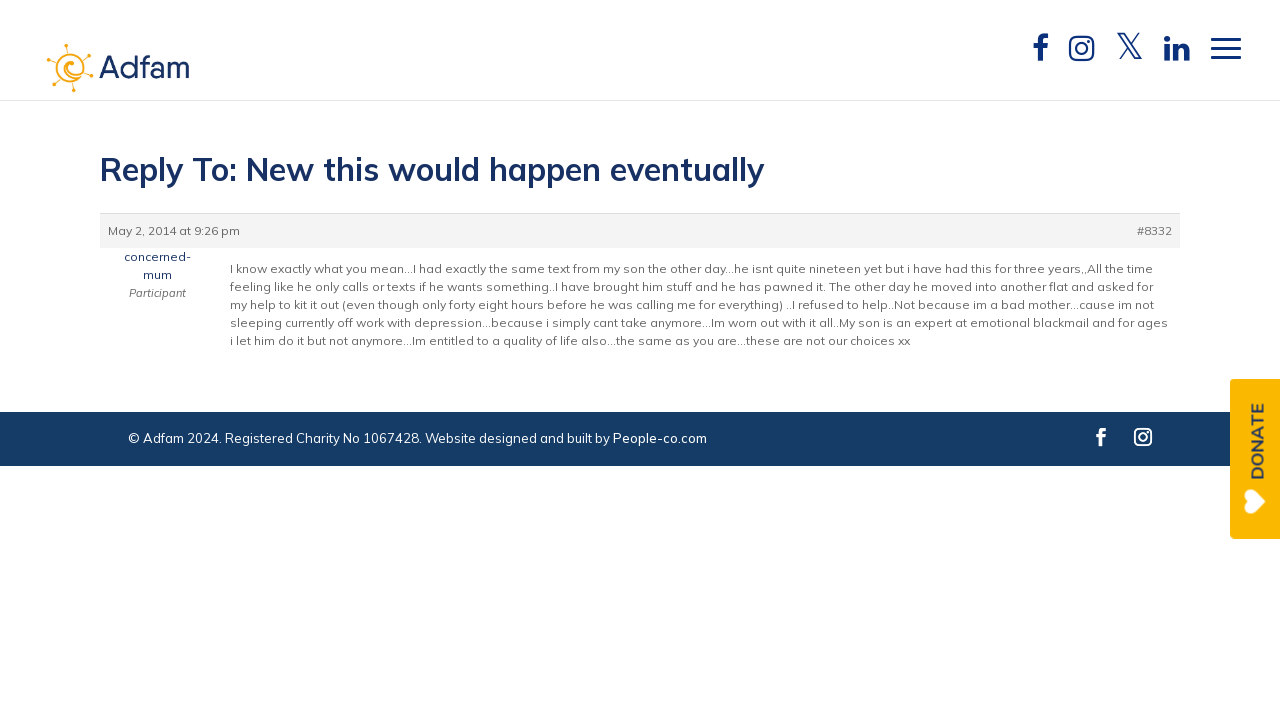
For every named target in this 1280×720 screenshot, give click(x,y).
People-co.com (660, 438)
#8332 (1154, 230)
